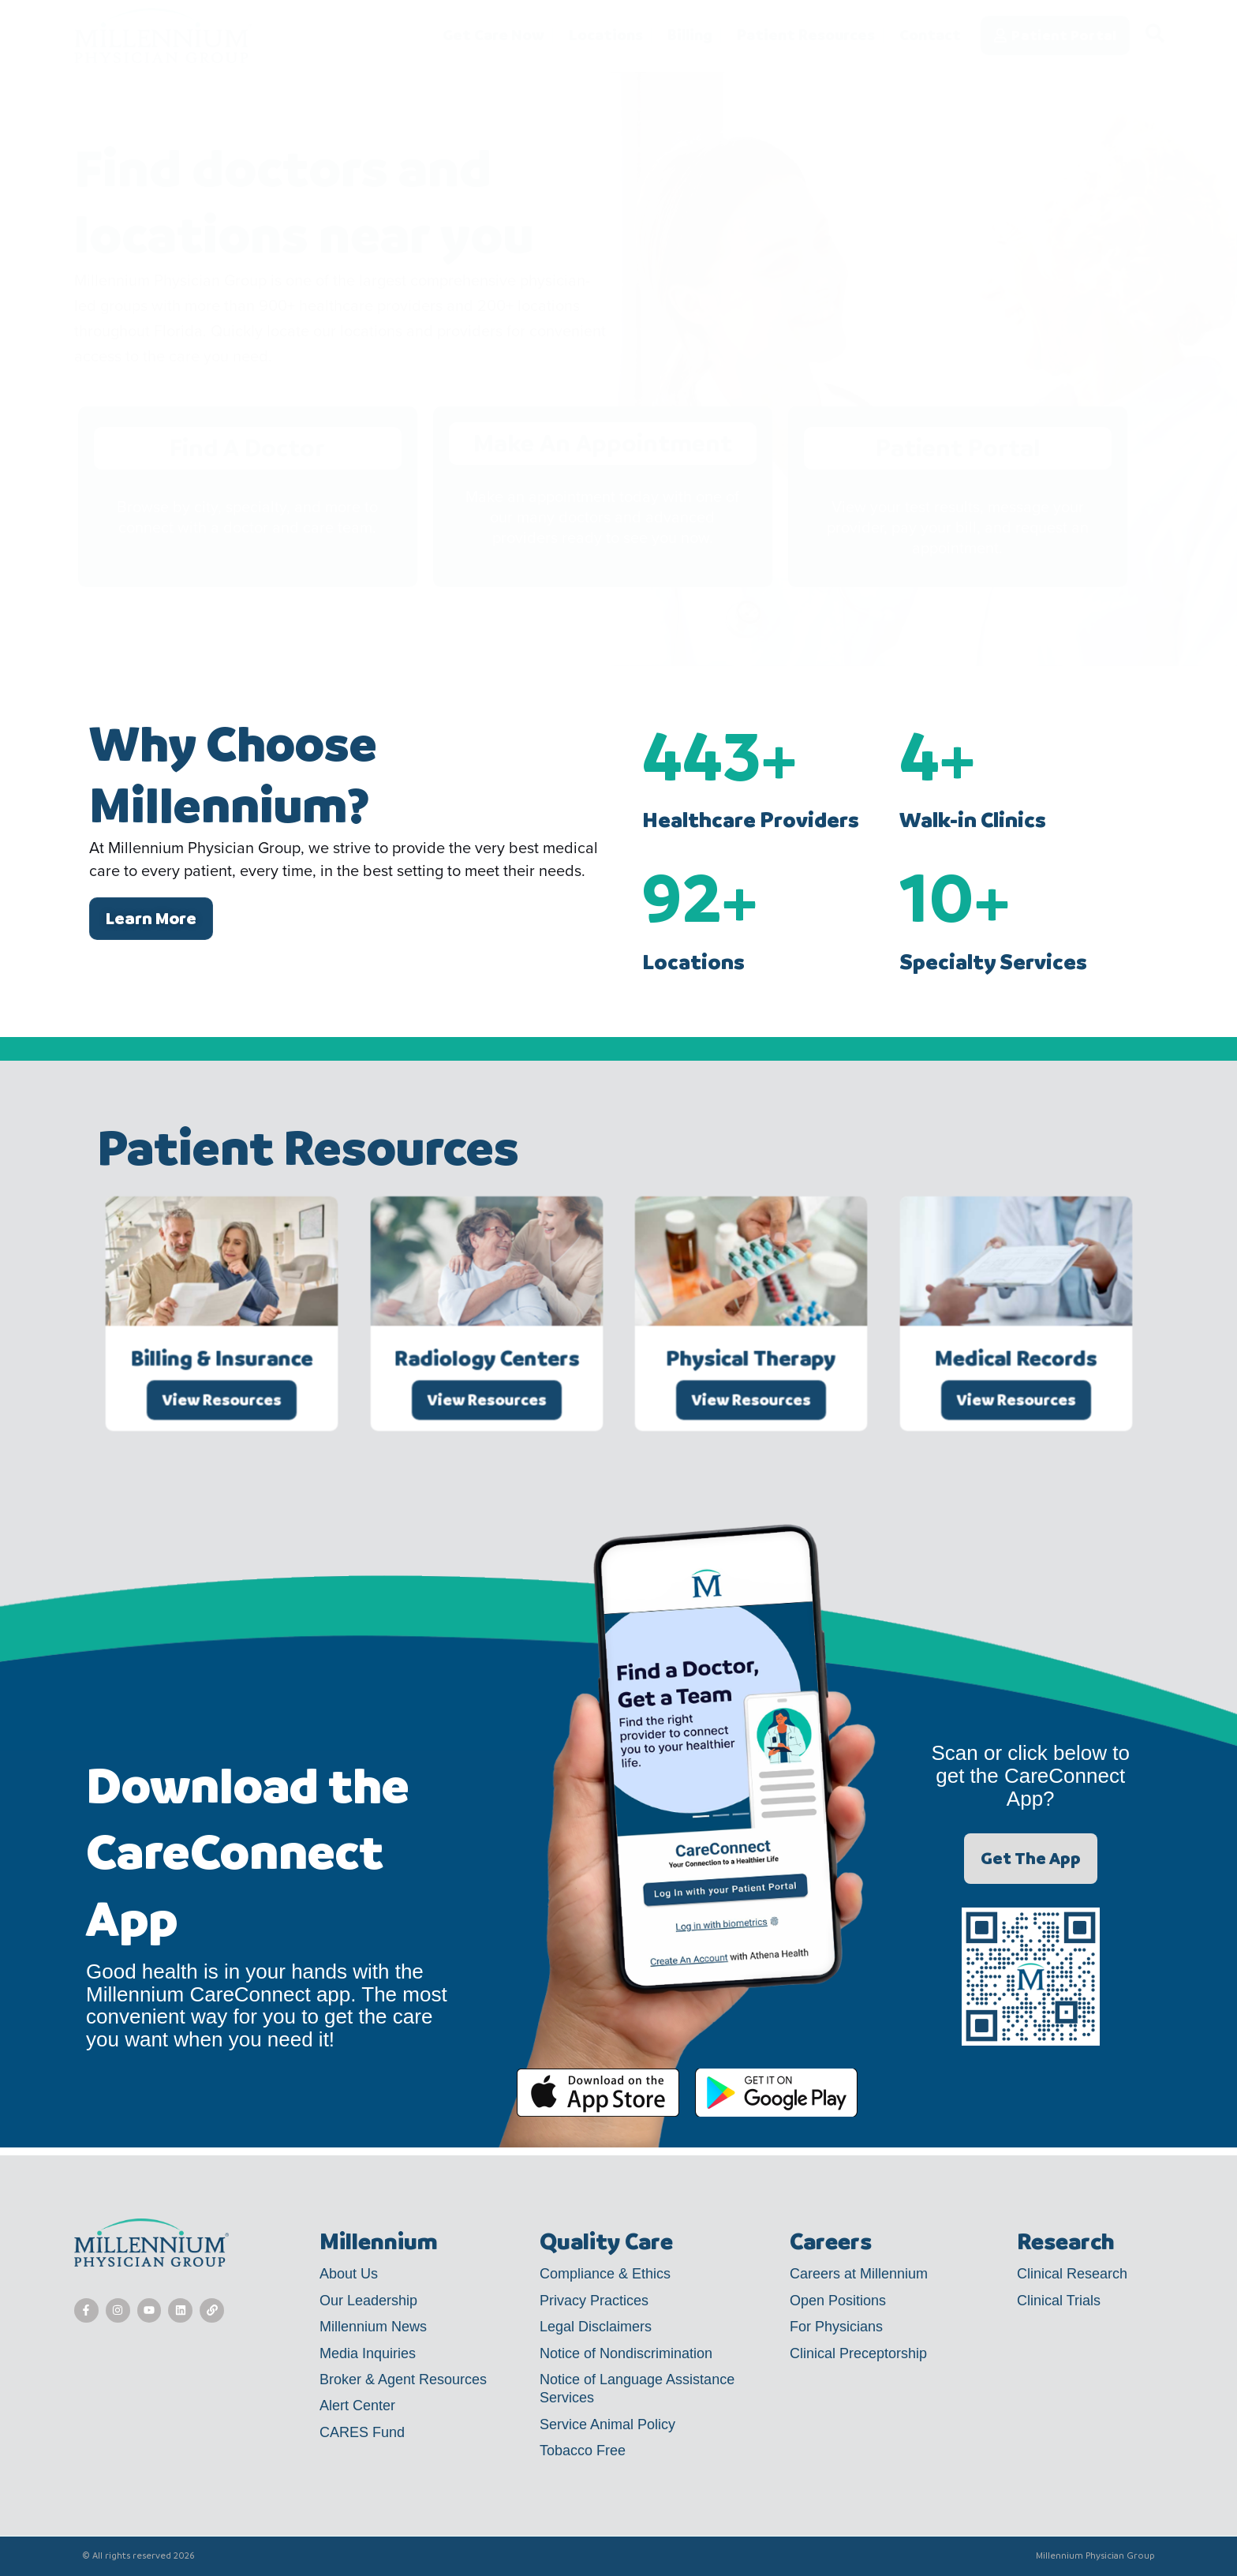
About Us (349, 2274)
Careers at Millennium (859, 2274)
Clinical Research (1072, 2274)
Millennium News (373, 2326)
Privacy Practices (594, 2300)
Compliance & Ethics (605, 2274)
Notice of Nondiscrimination (626, 2353)
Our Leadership (368, 2300)
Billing (689, 35)
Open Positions (838, 2300)
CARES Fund (362, 2432)
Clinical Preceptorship (858, 2353)
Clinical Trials (1059, 2300)
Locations (606, 35)
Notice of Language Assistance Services (637, 2389)
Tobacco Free (583, 2450)
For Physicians (836, 2326)
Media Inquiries (368, 2353)
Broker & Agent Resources (403, 2379)
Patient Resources (806, 35)
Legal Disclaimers (596, 2326)
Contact (930, 35)
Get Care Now (493, 35)
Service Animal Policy (607, 2424)
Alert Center (357, 2405)
